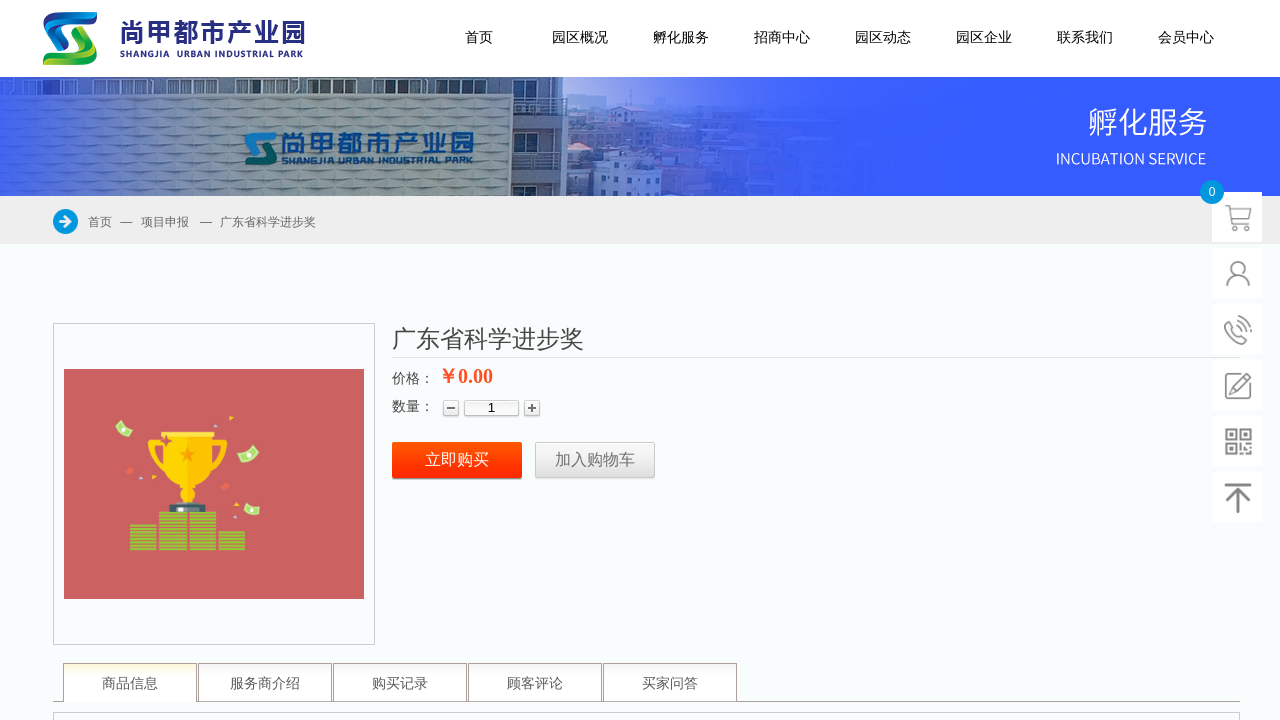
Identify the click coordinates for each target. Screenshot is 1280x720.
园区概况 (580, 37)
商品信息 (130, 683)
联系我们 (1085, 37)
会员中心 (1186, 37)
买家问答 (670, 683)
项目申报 (165, 222)
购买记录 (400, 683)
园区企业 (984, 37)
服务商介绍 (265, 683)
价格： (413, 378)
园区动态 (883, 37)
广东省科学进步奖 (268, 222)
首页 (479, 37)
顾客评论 (535, 683)
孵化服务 (681, 37)
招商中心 (782, 37)
